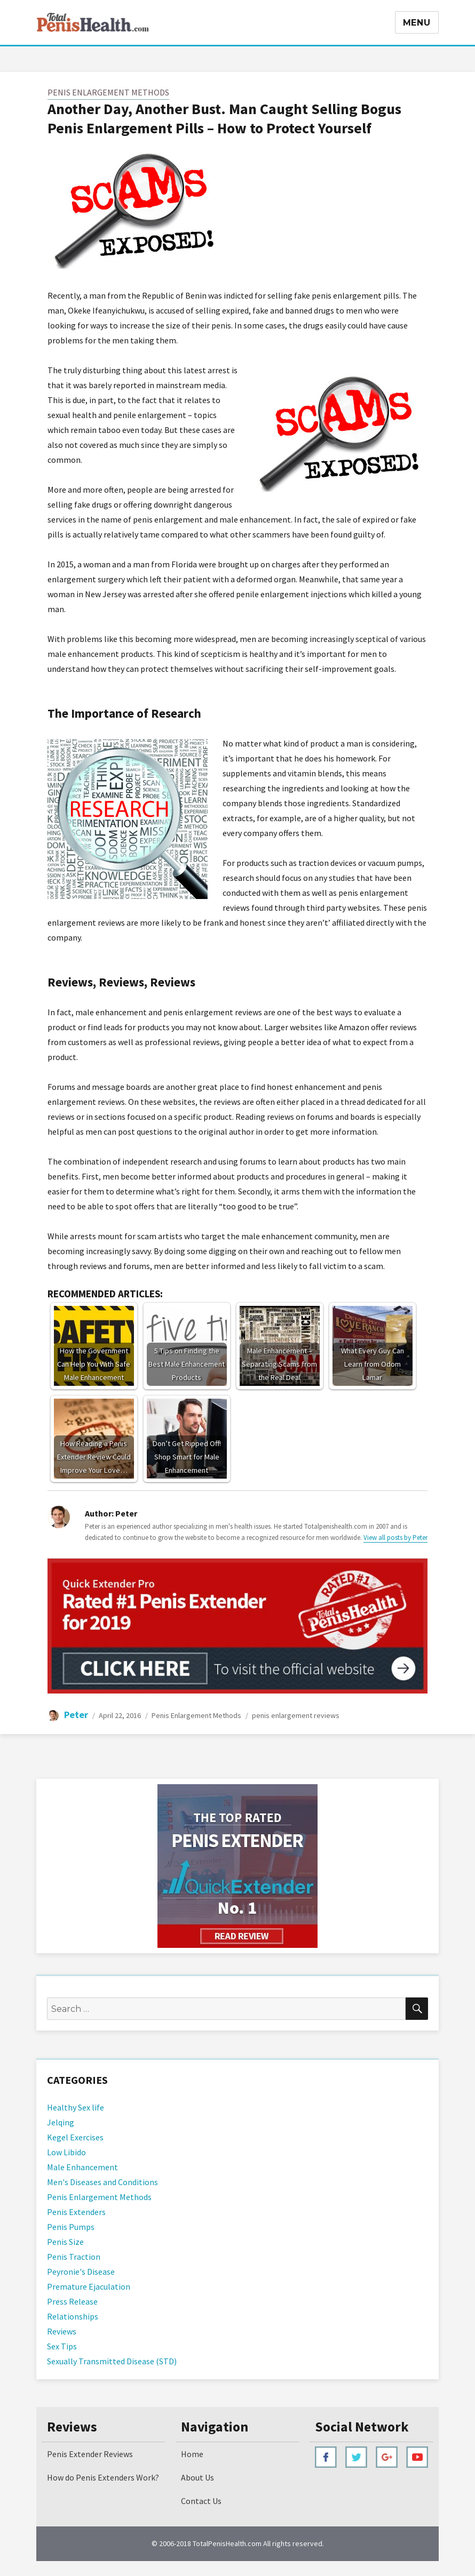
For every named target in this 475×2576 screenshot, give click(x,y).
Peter (76, 1714)
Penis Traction (73, 2256)
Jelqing (60, 2122)
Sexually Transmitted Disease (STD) (112, 2361)
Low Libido (66, 2152)
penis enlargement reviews (295, 1715)
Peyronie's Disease (81, 2271)
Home (192, 2454)
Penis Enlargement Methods (108, 92)
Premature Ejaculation (88, 2286)
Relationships (72, 2316)
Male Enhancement (82, 2167)
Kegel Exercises (75, 2137)
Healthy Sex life (75, 2107)
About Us (197, 2477)
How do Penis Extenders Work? (103, 2477)
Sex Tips (62, 2346)
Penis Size (65, 2241)
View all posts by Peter (395, 1537)
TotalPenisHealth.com (227, 2543)
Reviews (61, 2331)
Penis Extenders (76, 2211)
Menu (417, 23)
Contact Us (201, 2500)
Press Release (72, 2301)
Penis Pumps (70, 2226)
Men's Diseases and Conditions (102, 2182)
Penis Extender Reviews (90, 2454)
